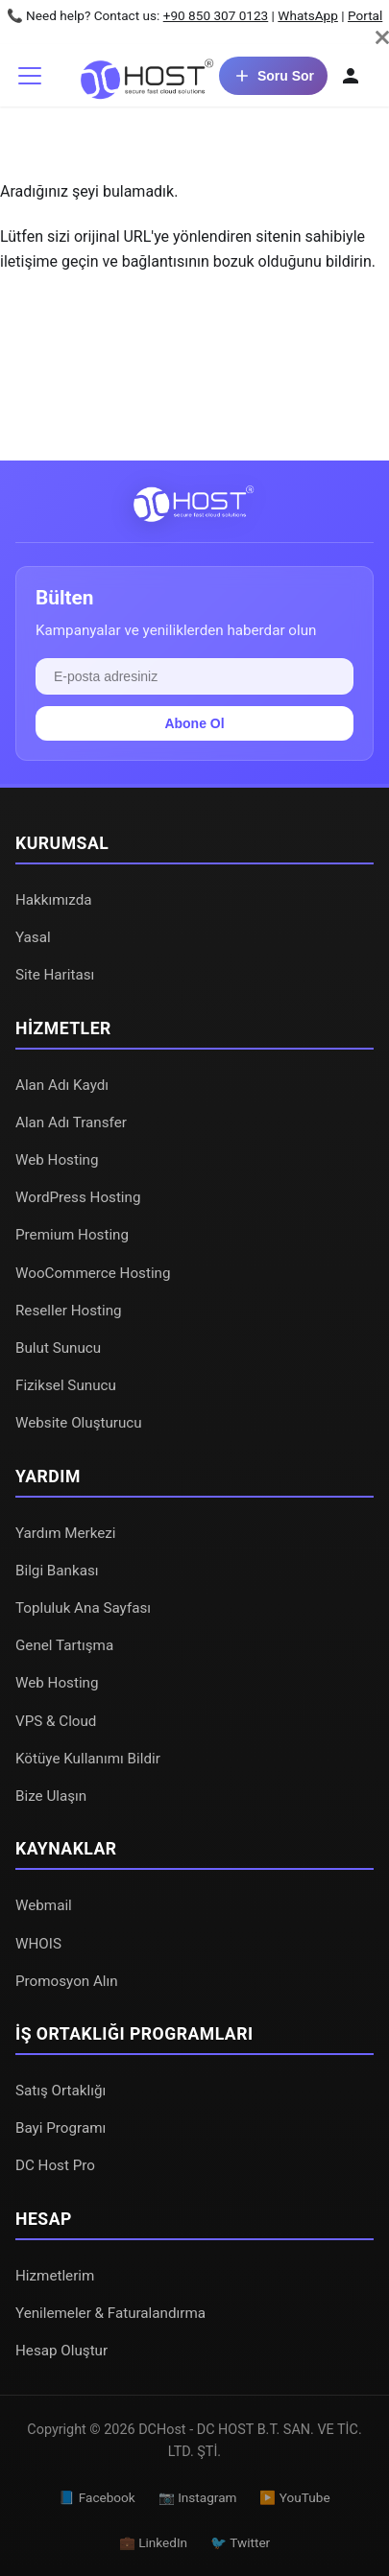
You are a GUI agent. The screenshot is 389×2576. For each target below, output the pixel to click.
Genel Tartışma (64, 1645)
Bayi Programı (60, 2128)
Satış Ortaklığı (60, 2090)
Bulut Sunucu (58, 1348)
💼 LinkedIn (153, 2542)
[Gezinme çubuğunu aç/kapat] (29, 75)
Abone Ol (194, 723)
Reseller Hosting (68, 1310)
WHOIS (38, 1943)
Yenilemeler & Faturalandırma (110, 2313)
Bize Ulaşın (50, 1796)
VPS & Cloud (55, 1721)
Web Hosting (57, 1160)
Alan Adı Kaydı (62, 1085)
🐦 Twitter (240, 2542)
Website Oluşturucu (78, 1422)
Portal (365, 15)
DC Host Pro (55, 2165)
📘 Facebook (96, 2497)
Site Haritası (54, 974)
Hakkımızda (53, 900)
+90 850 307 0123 (216, 15)
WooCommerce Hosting (93, 1273)
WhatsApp (308, 15)
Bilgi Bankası (57, 1570)
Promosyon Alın (66, 1981)
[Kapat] (382, 37)
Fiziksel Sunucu (65, 1385)
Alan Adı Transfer (71, 1122)
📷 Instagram (197, 2497)
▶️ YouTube (294, 2497)
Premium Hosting (72, 1234)
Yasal (33, 937)
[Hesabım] (351, 76)
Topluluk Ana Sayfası (83, 1608)
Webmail (43, 1905)
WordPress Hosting (77, 1197)
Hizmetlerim (54, 2275)
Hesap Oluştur (61, 2350)
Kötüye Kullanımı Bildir (87, 1758)
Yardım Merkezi (65, 1533)
